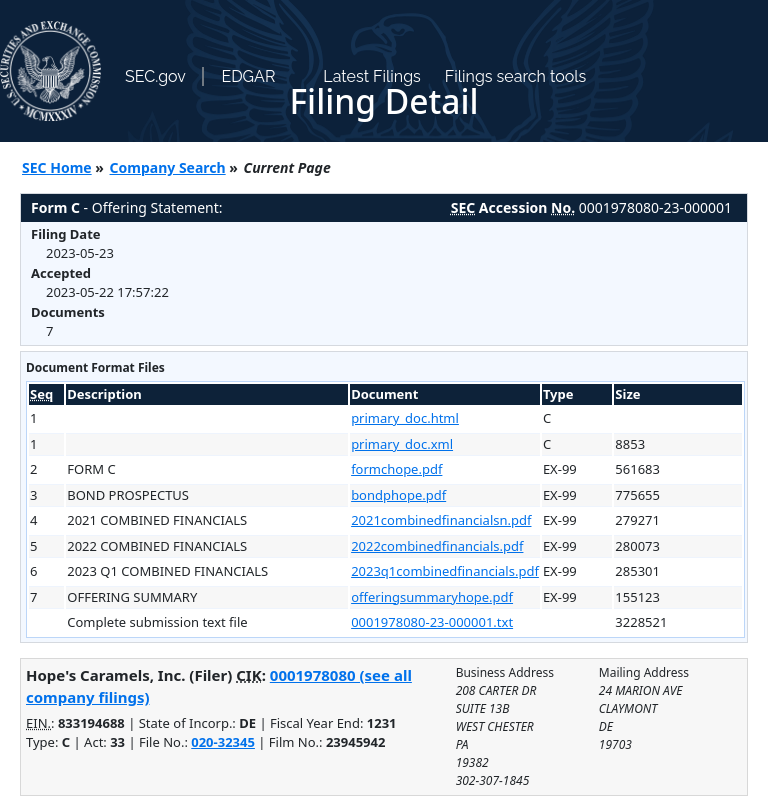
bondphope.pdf (398, 495)
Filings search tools (516, 76)
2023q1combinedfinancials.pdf (445, 571)
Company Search (168, 167)
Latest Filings (371, 76)
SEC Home (57, 167)
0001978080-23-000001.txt (432, 622)
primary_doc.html (405, 418)
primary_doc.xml (402, 444)
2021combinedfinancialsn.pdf (441, 520)
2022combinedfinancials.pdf (437, 546)
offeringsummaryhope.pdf (432, 597)
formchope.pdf (396, 469)
